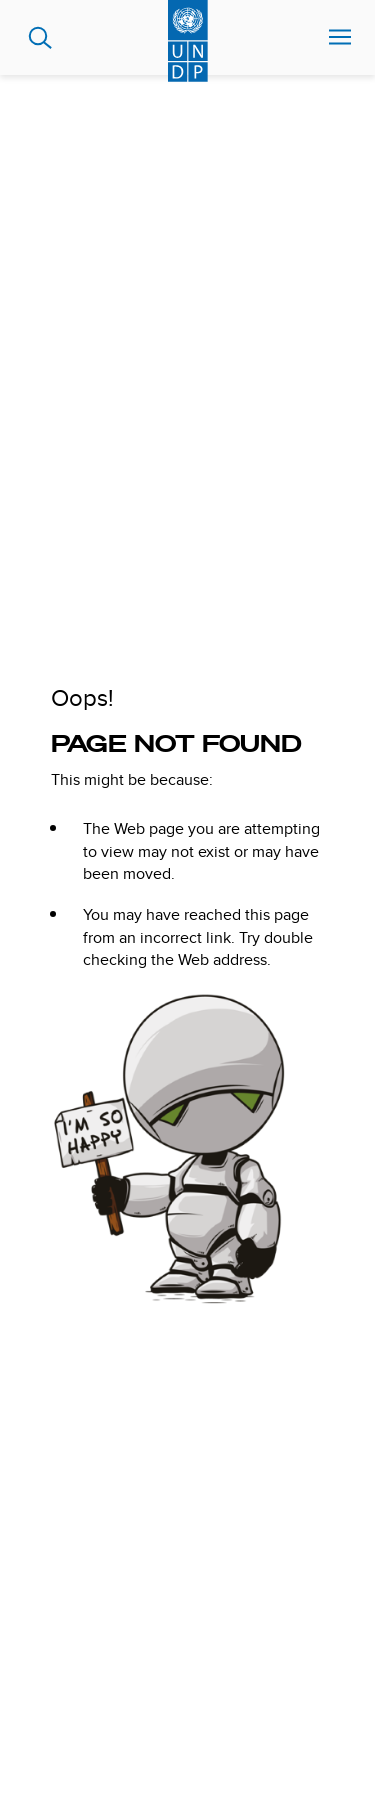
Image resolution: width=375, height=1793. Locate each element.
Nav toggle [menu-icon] (340, 36)
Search (40, 38)
